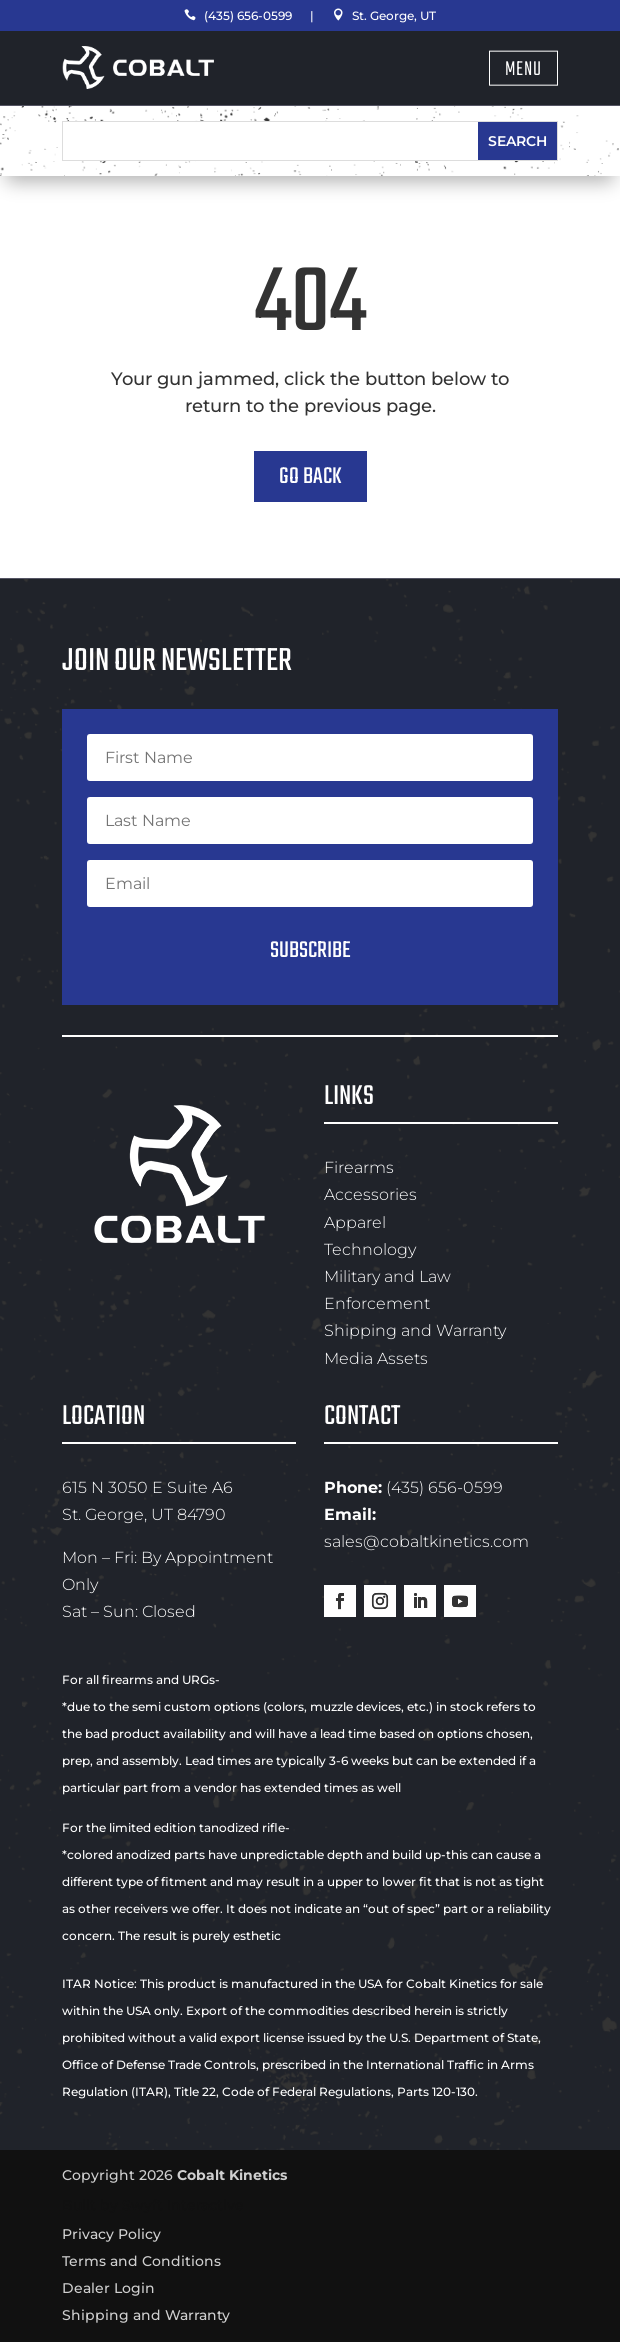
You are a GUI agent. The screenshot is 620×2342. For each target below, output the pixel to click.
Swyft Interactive (183, 2205)
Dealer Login (108, 2288)
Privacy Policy (111, 2234)
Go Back (310, 476)
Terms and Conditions (141, 2261)
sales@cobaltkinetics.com (426, 1541)
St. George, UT (384, 15)
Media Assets (376, 1358)
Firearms (359, 1167)
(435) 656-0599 (238, 15)
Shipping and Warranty (415, 1330)
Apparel (355, 1222)
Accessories (370, 1194)
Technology (370, 1249)
